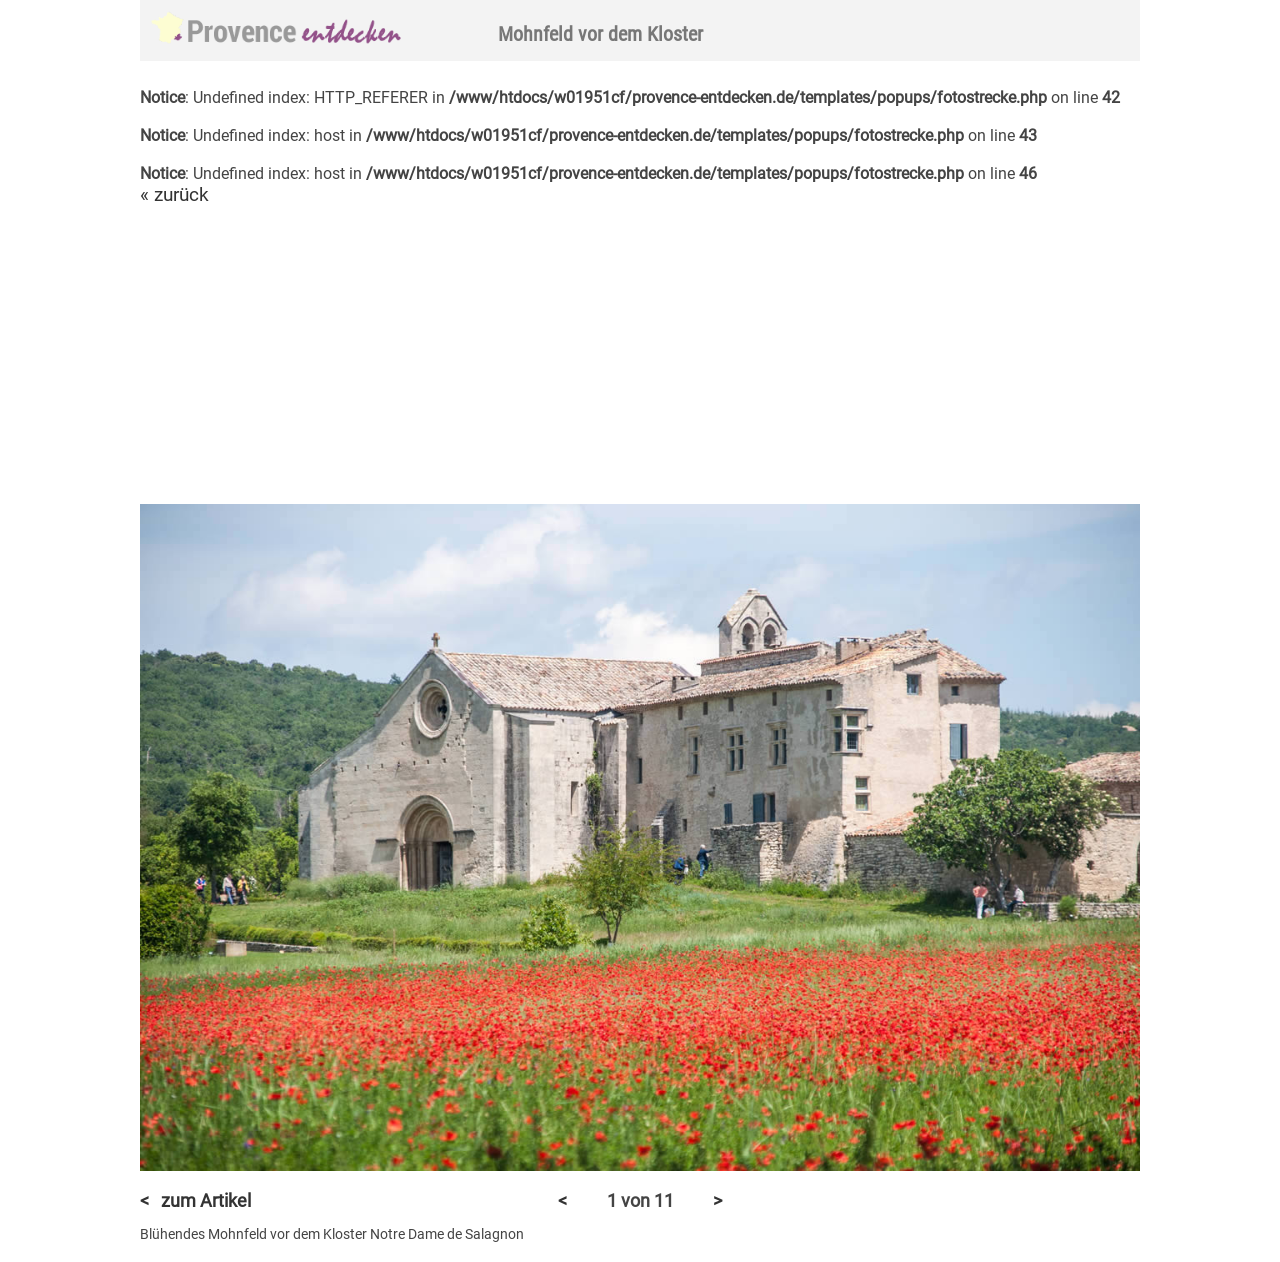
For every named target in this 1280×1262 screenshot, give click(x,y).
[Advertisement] (640, 356)
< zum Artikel (195, 1200)
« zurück (174, 194)
